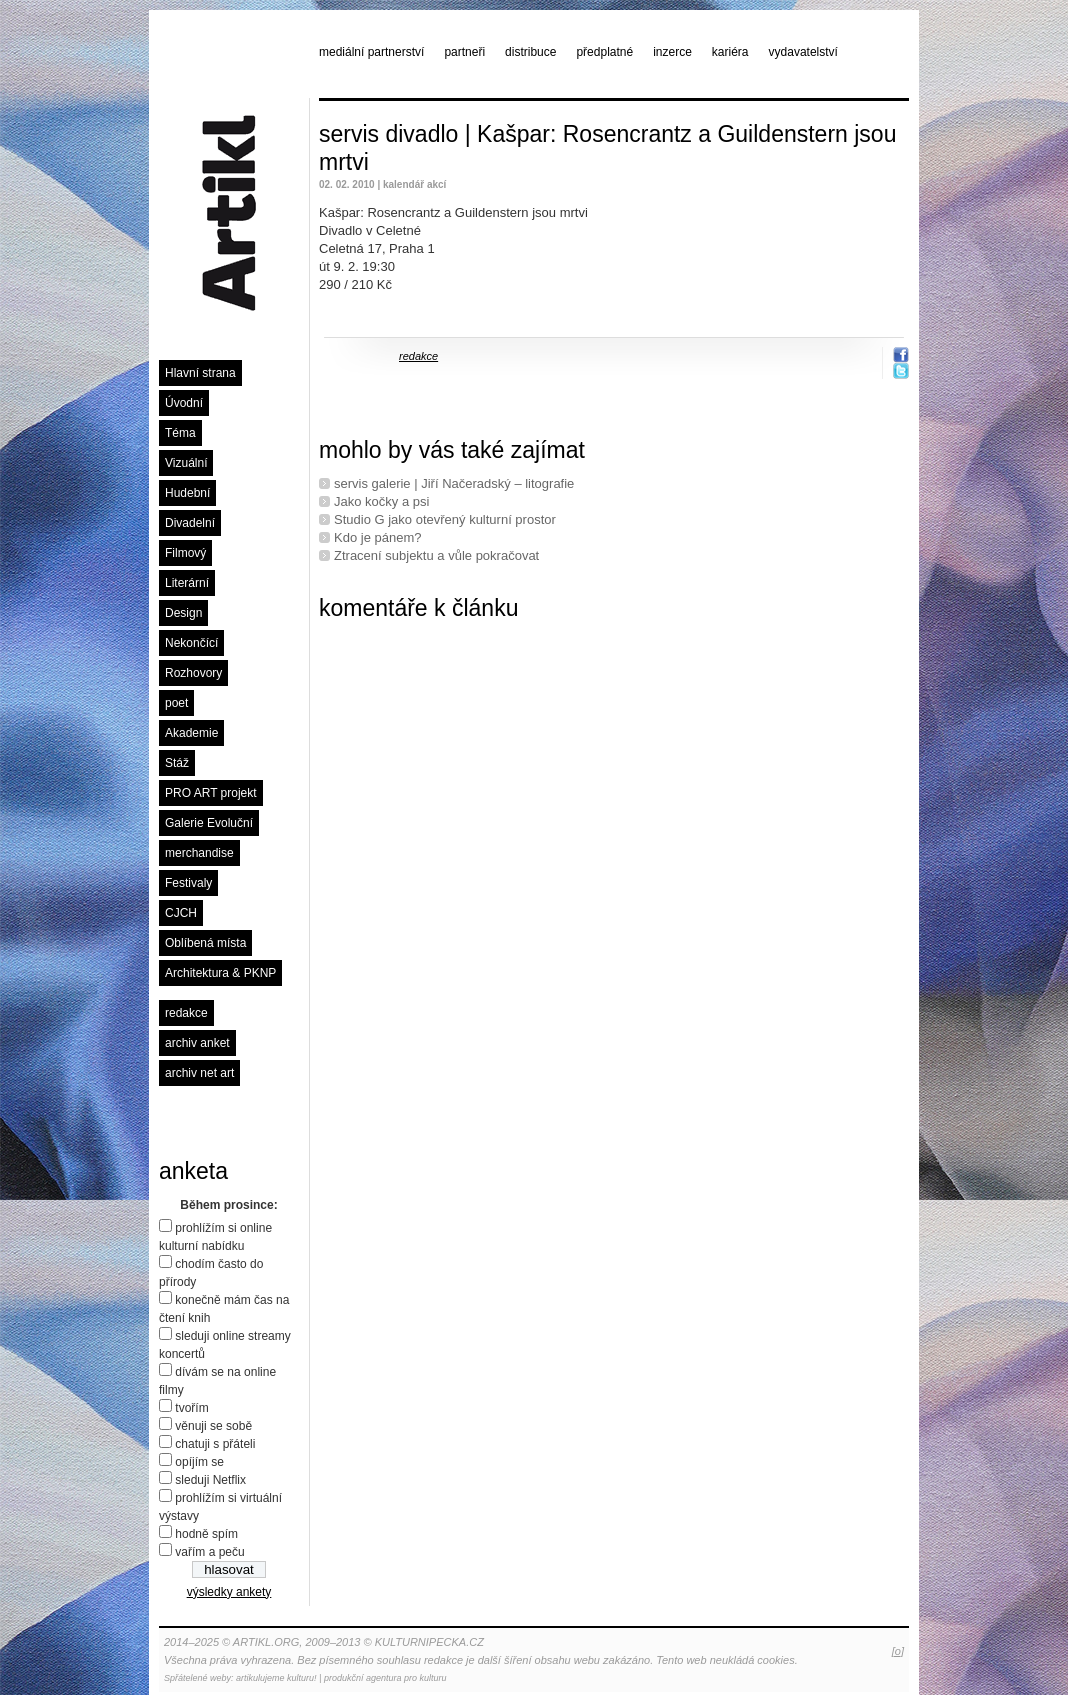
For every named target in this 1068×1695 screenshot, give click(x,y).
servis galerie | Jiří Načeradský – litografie (454, 483)
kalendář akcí (414, 184)
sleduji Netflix (210, 1480)
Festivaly (188, 883)
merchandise (199, 853)
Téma (180, 433)
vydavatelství (803, 52)
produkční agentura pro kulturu (385, 1678)
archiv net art (199, 1073)
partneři (464, 52)
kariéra (730, 52)
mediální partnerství (371, 52)
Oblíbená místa (205, 943)
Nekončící (191, 643)
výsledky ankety (229, 1592)
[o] (898, 1651)
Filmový (185, 553)
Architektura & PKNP (220, 973)
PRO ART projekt (211, 793)
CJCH (181, 913)
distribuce (530, 52)
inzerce (672, 52)
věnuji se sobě (213, 1426)
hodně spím (206, 1534)
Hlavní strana (200, 373)
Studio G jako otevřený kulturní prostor (445, 519)
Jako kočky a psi (381, 501)
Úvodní (184, 403)
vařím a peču (209, 1552)
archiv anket (197, 1043)
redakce (186, 1013)
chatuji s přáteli (215, 1444)
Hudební (187, 493)
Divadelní (190, 523)
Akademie (191, 733)
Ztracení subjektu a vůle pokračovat (436, 555)
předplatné (604, 52)
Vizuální (186, 463)
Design (183, 613)
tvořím (191, 1408)
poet (176, 703)
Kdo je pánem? (377, 537)
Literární (187, 583)
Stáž (177, 763)
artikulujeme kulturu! (276, 1678)
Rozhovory (193, 673)
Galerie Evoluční (209, 823)
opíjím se (199, 1462)
